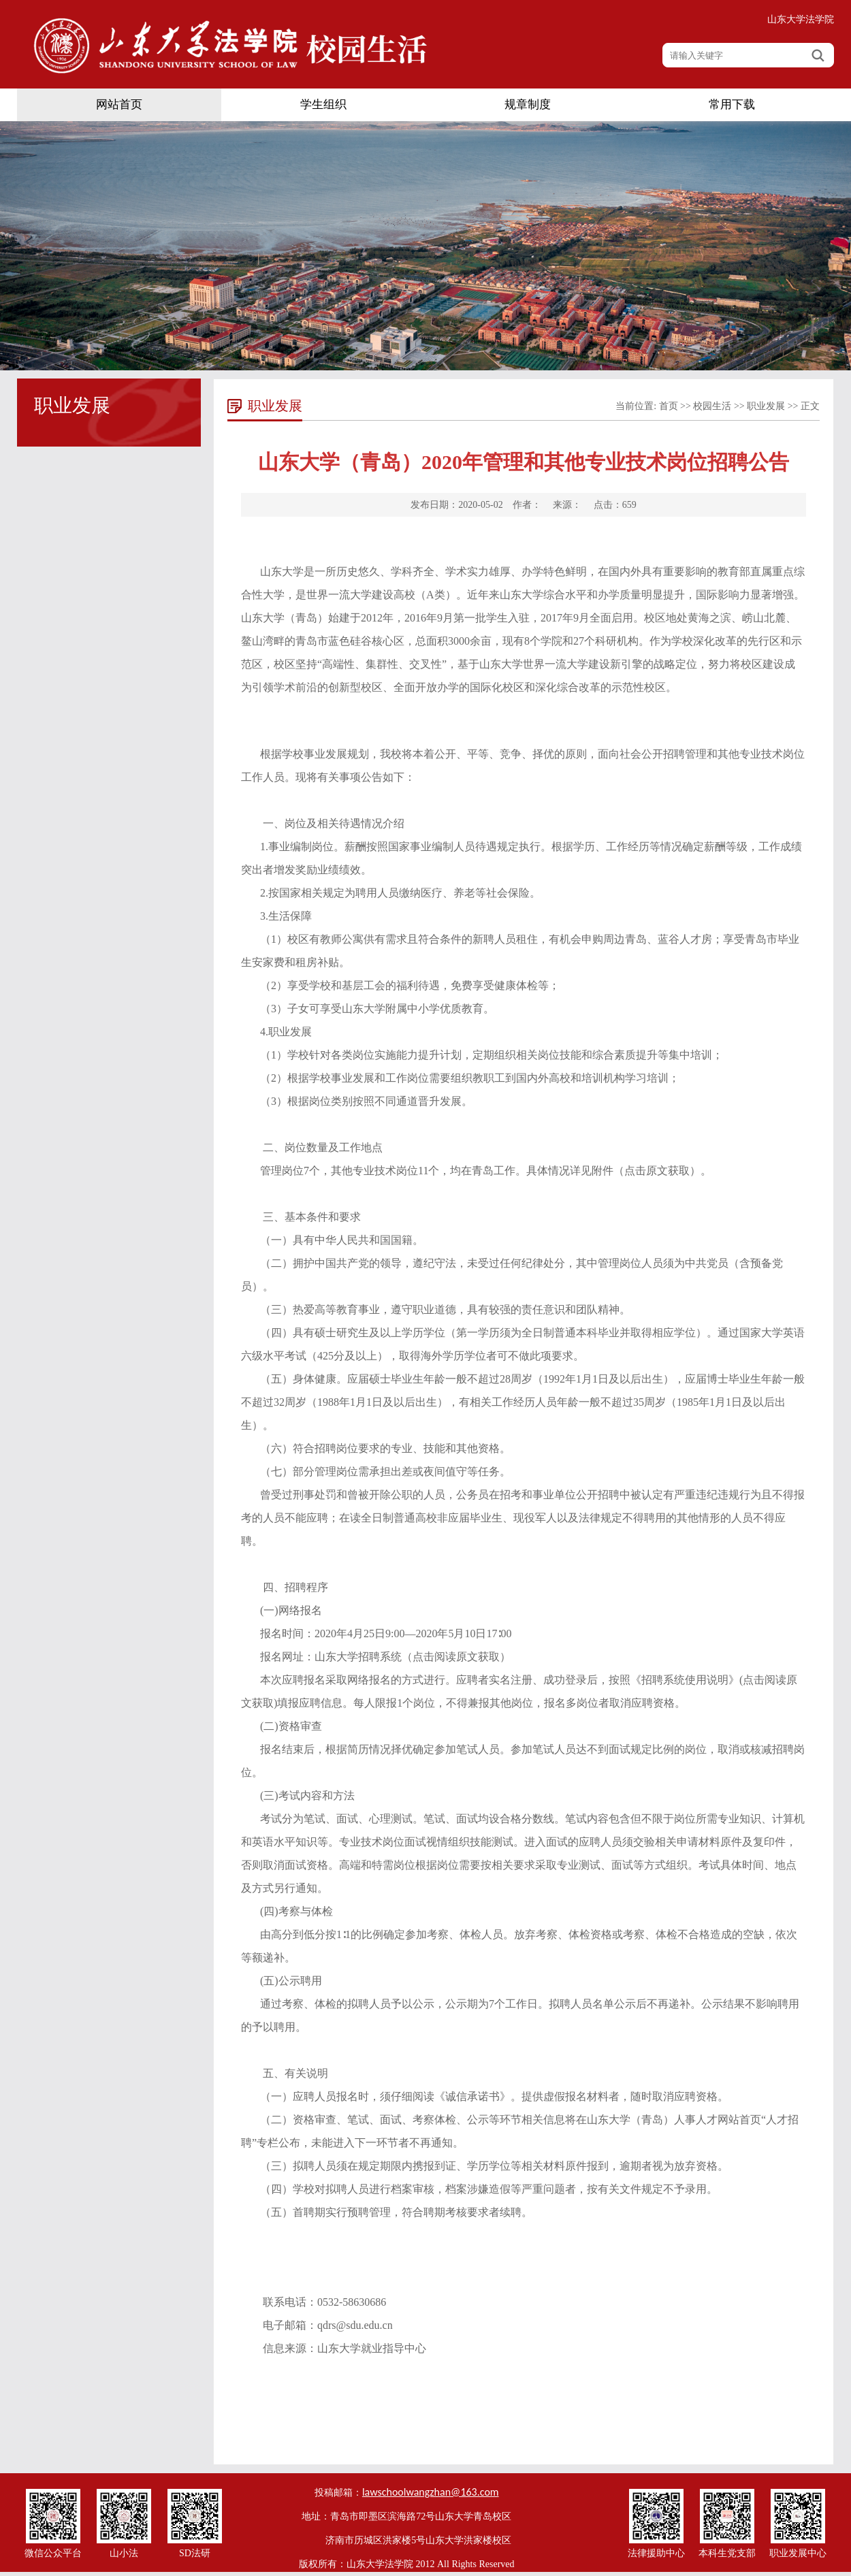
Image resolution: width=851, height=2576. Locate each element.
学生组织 (323, 104)
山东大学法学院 (800, 19)
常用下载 (732, 104)
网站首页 (119, 104)
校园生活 (712, 406)
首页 (668, 406)
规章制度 (527, 104)
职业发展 (766, 406)
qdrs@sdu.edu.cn (355, 2325)
